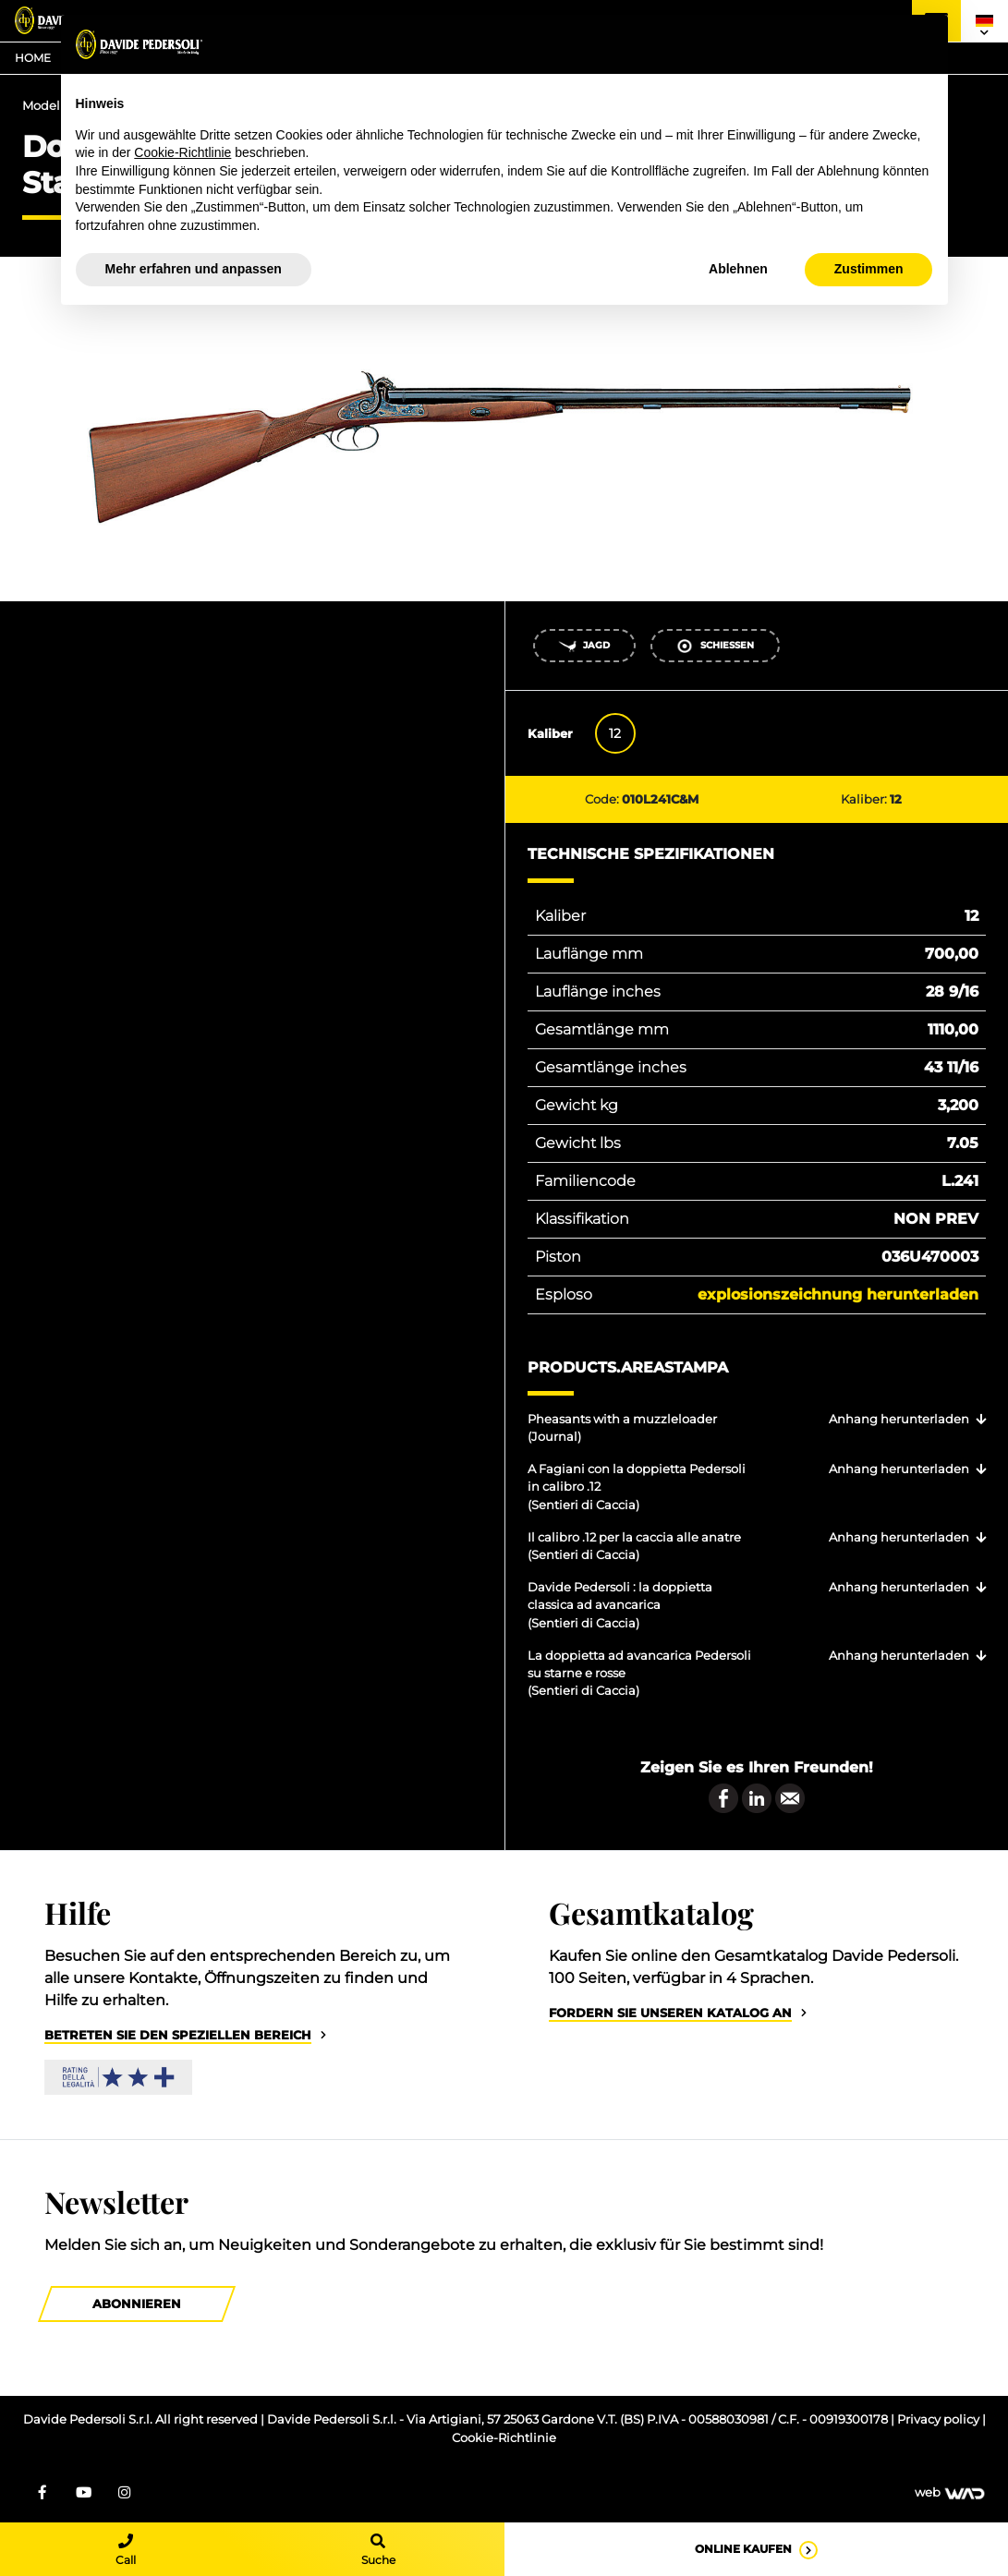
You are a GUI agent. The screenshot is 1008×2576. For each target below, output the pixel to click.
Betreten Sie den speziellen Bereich (177, 2035)
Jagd (584, 646)
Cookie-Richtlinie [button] (182, 152)
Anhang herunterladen (899, 1419)
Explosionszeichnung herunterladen (838, 1294)
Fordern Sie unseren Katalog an (670, 2013)
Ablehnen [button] (738, 268)
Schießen (714, 646)
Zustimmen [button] (869, 268)
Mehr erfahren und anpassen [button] (193, 268)
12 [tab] (615, 733)
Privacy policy (939, 2419)
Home (33, 58)
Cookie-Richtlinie (504, 2438)
